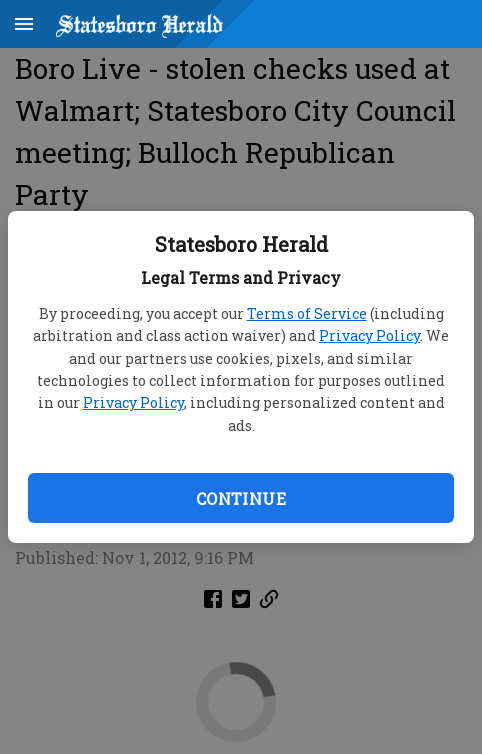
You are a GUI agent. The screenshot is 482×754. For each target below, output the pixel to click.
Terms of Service (307, 313)
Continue (241, 498)
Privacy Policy (369, 335)
